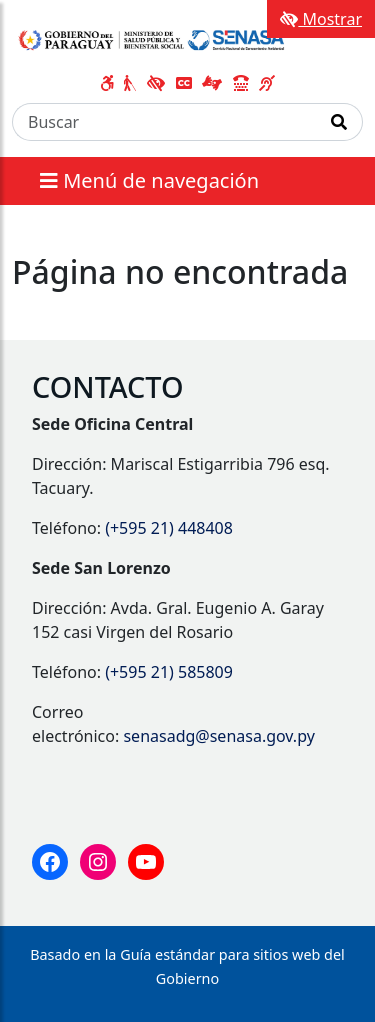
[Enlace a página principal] (152, 38)
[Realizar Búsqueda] (339, 122)
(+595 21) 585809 (169, 672)
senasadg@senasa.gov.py (218, 736)
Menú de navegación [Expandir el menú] (149, 180)
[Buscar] (164, 122)
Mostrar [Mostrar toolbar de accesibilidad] (321, 19)
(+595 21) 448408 (169, 528)
